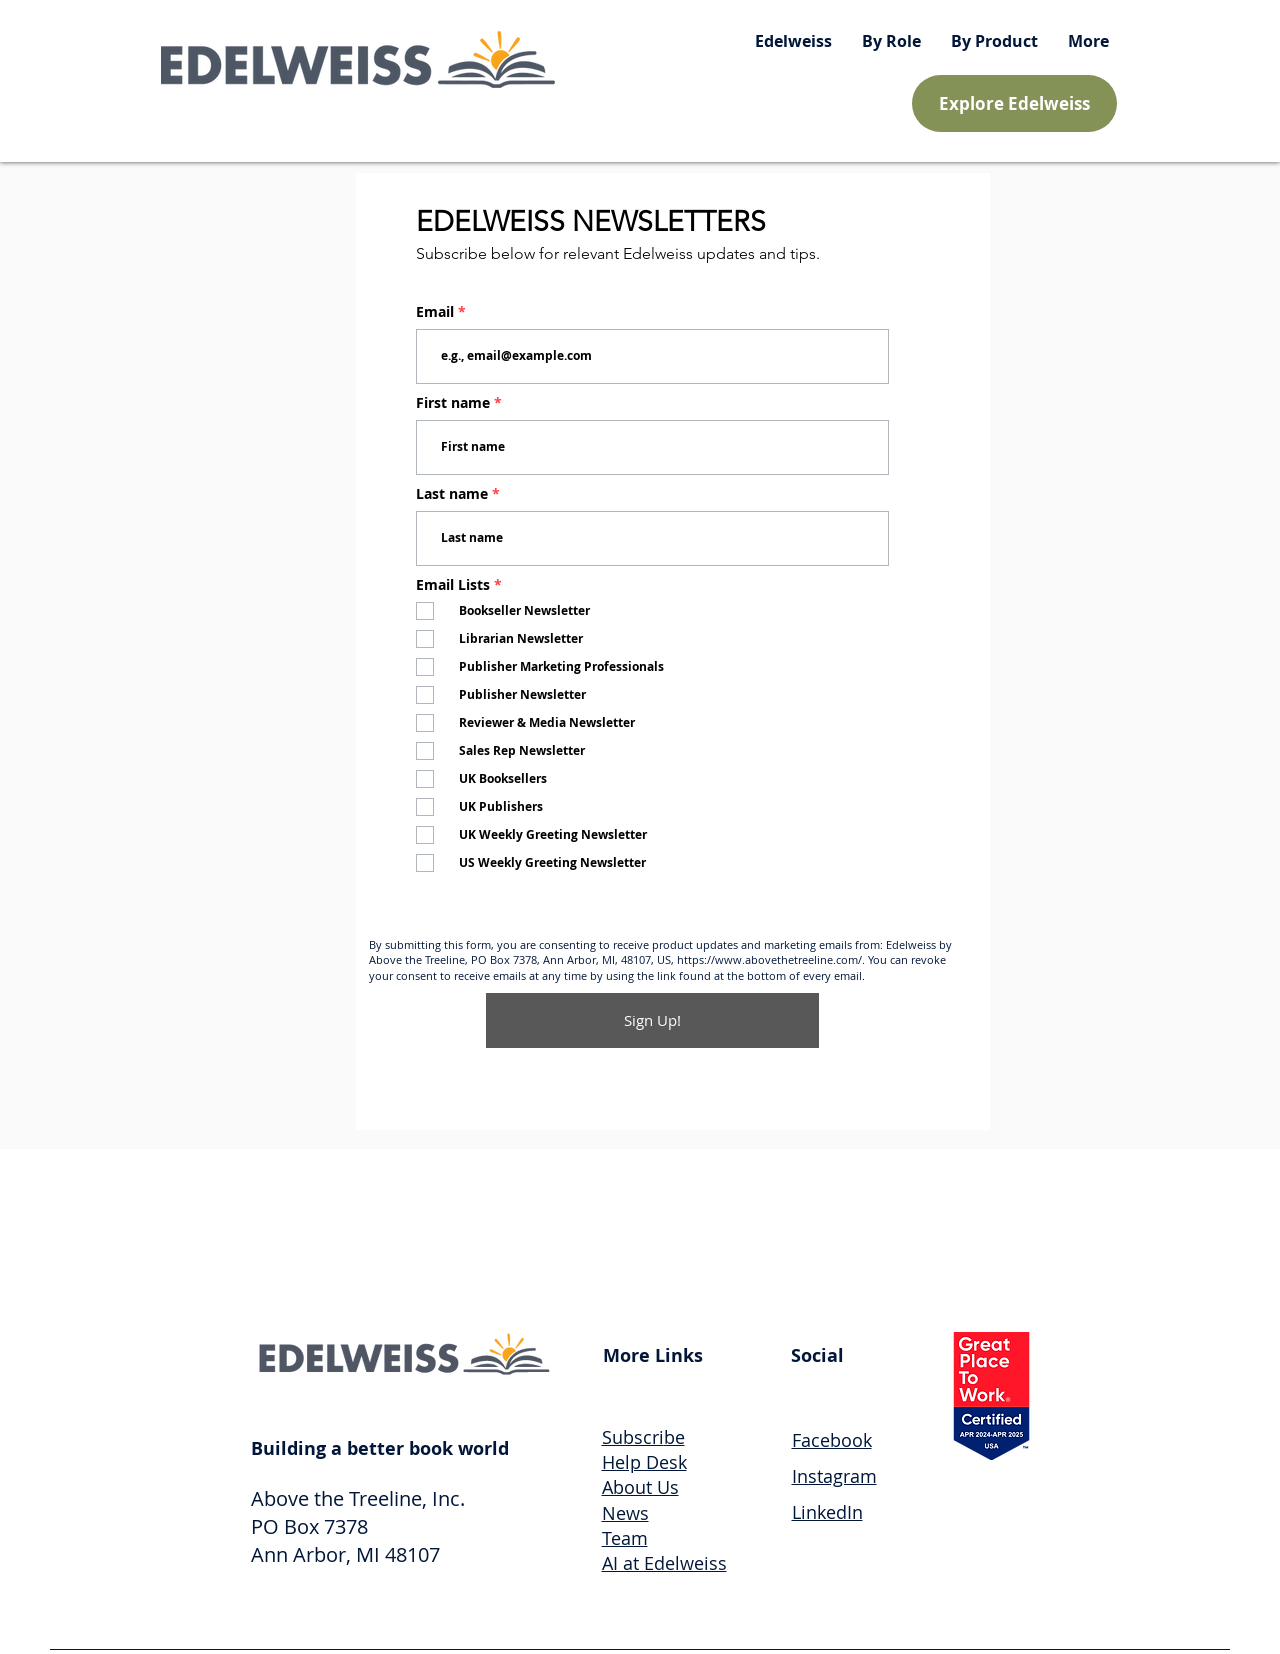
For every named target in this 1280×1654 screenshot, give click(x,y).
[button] (891, 41)
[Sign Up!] (652, 1020)
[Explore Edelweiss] (1014, 103)
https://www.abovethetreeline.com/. (771, 959)
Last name (452, 494)
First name (453, 403)
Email (437, 312)
